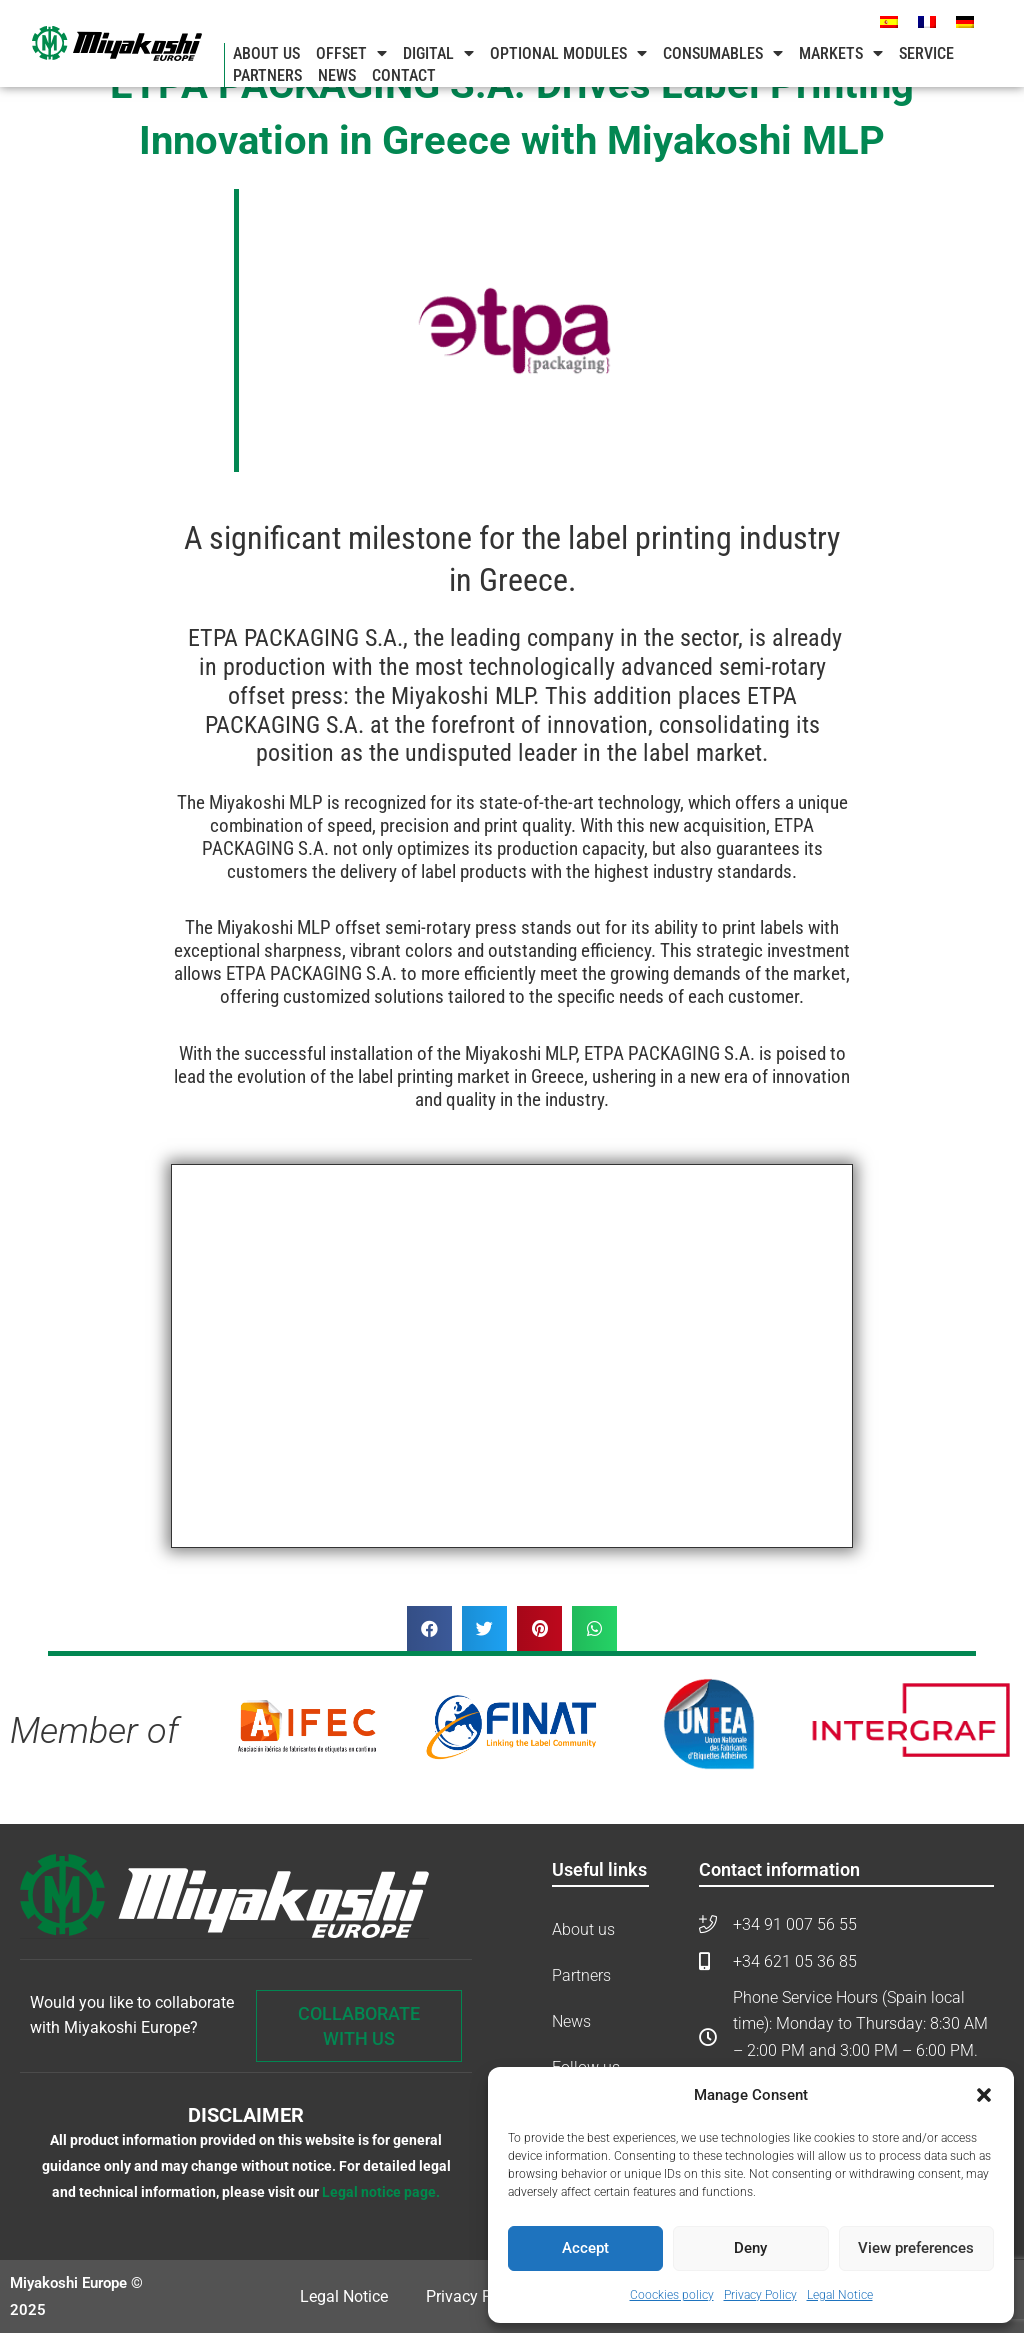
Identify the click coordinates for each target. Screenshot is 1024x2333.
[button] (984, 2095)
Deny (750, 2248)
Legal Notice (840, 2295)
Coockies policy (672, 2295)
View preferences (916, 2248)
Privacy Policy (760, 2295)
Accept (585, 2248)
